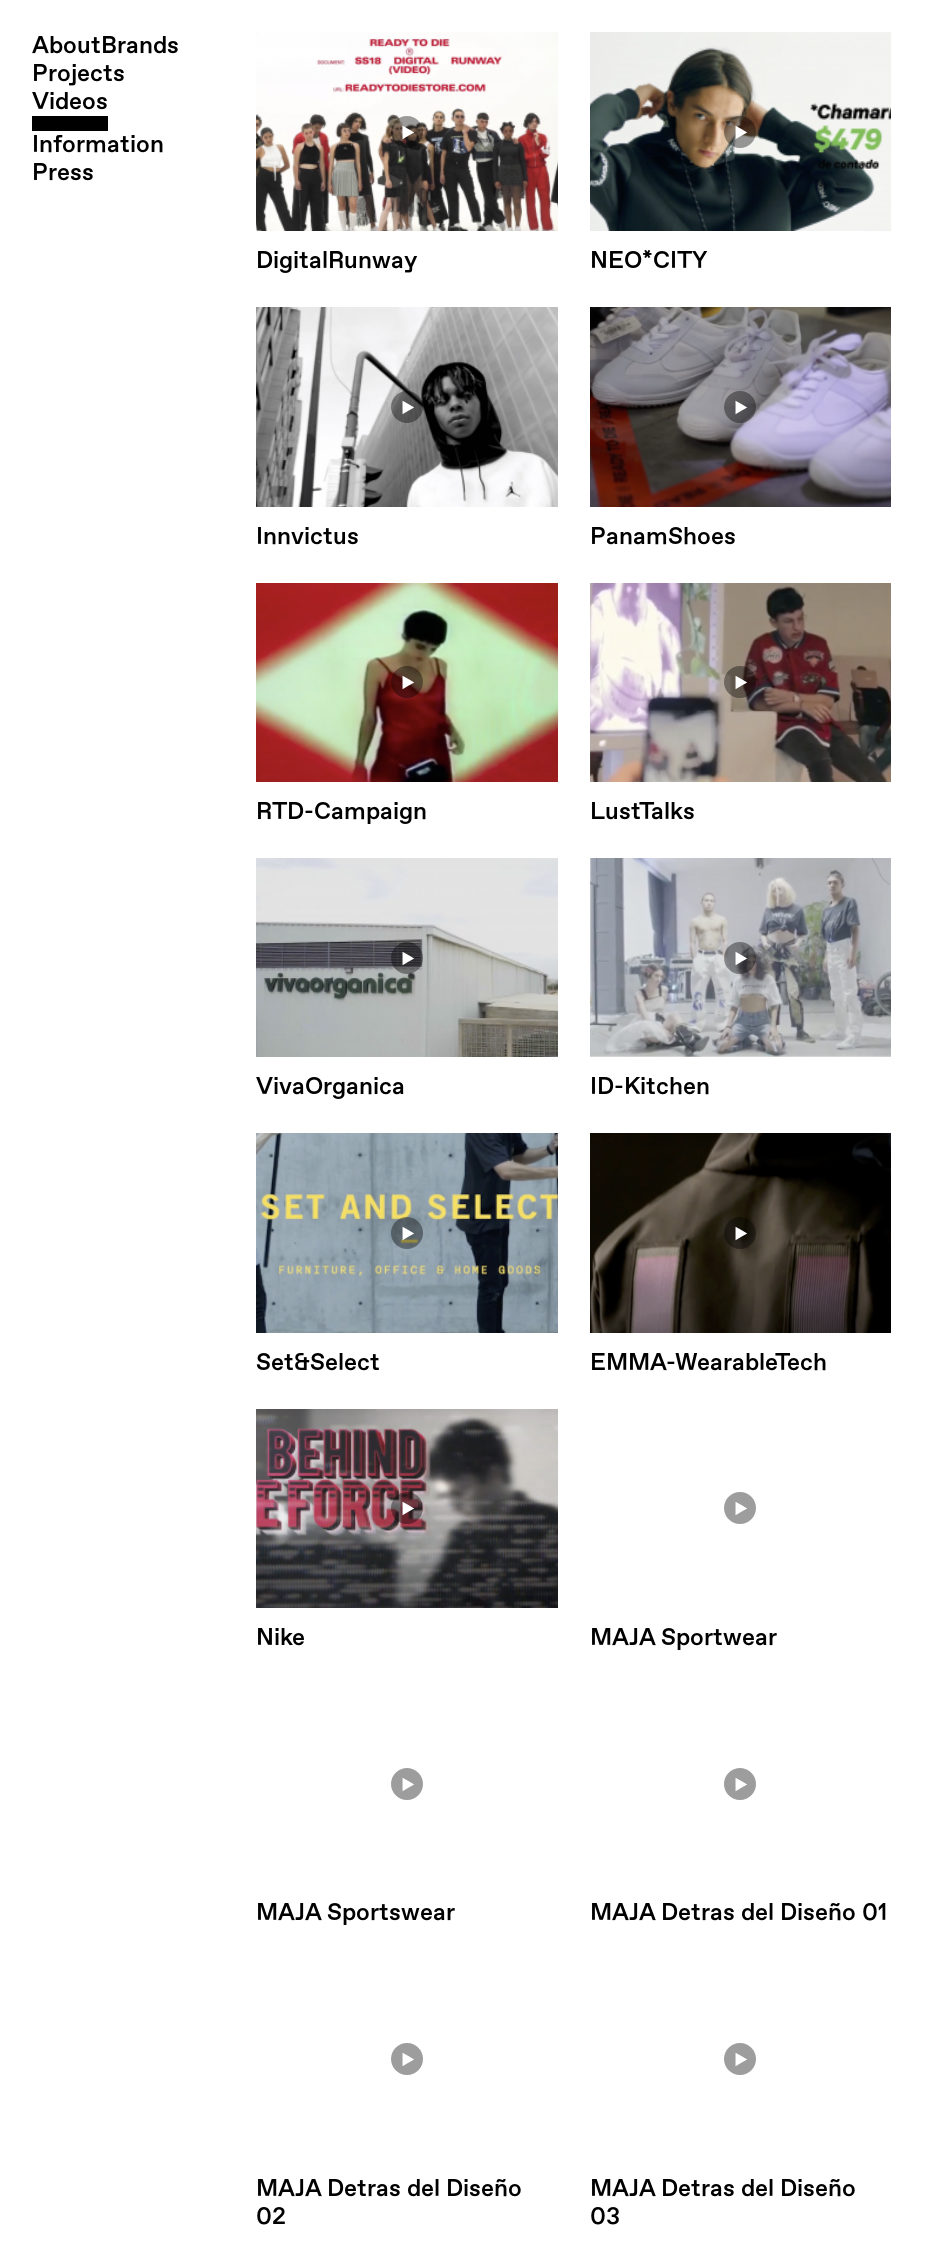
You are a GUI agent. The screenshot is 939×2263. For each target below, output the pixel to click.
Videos (70, 102)
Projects (78, 74)
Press (63, 173)
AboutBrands (105, 46)
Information (98, 145)
